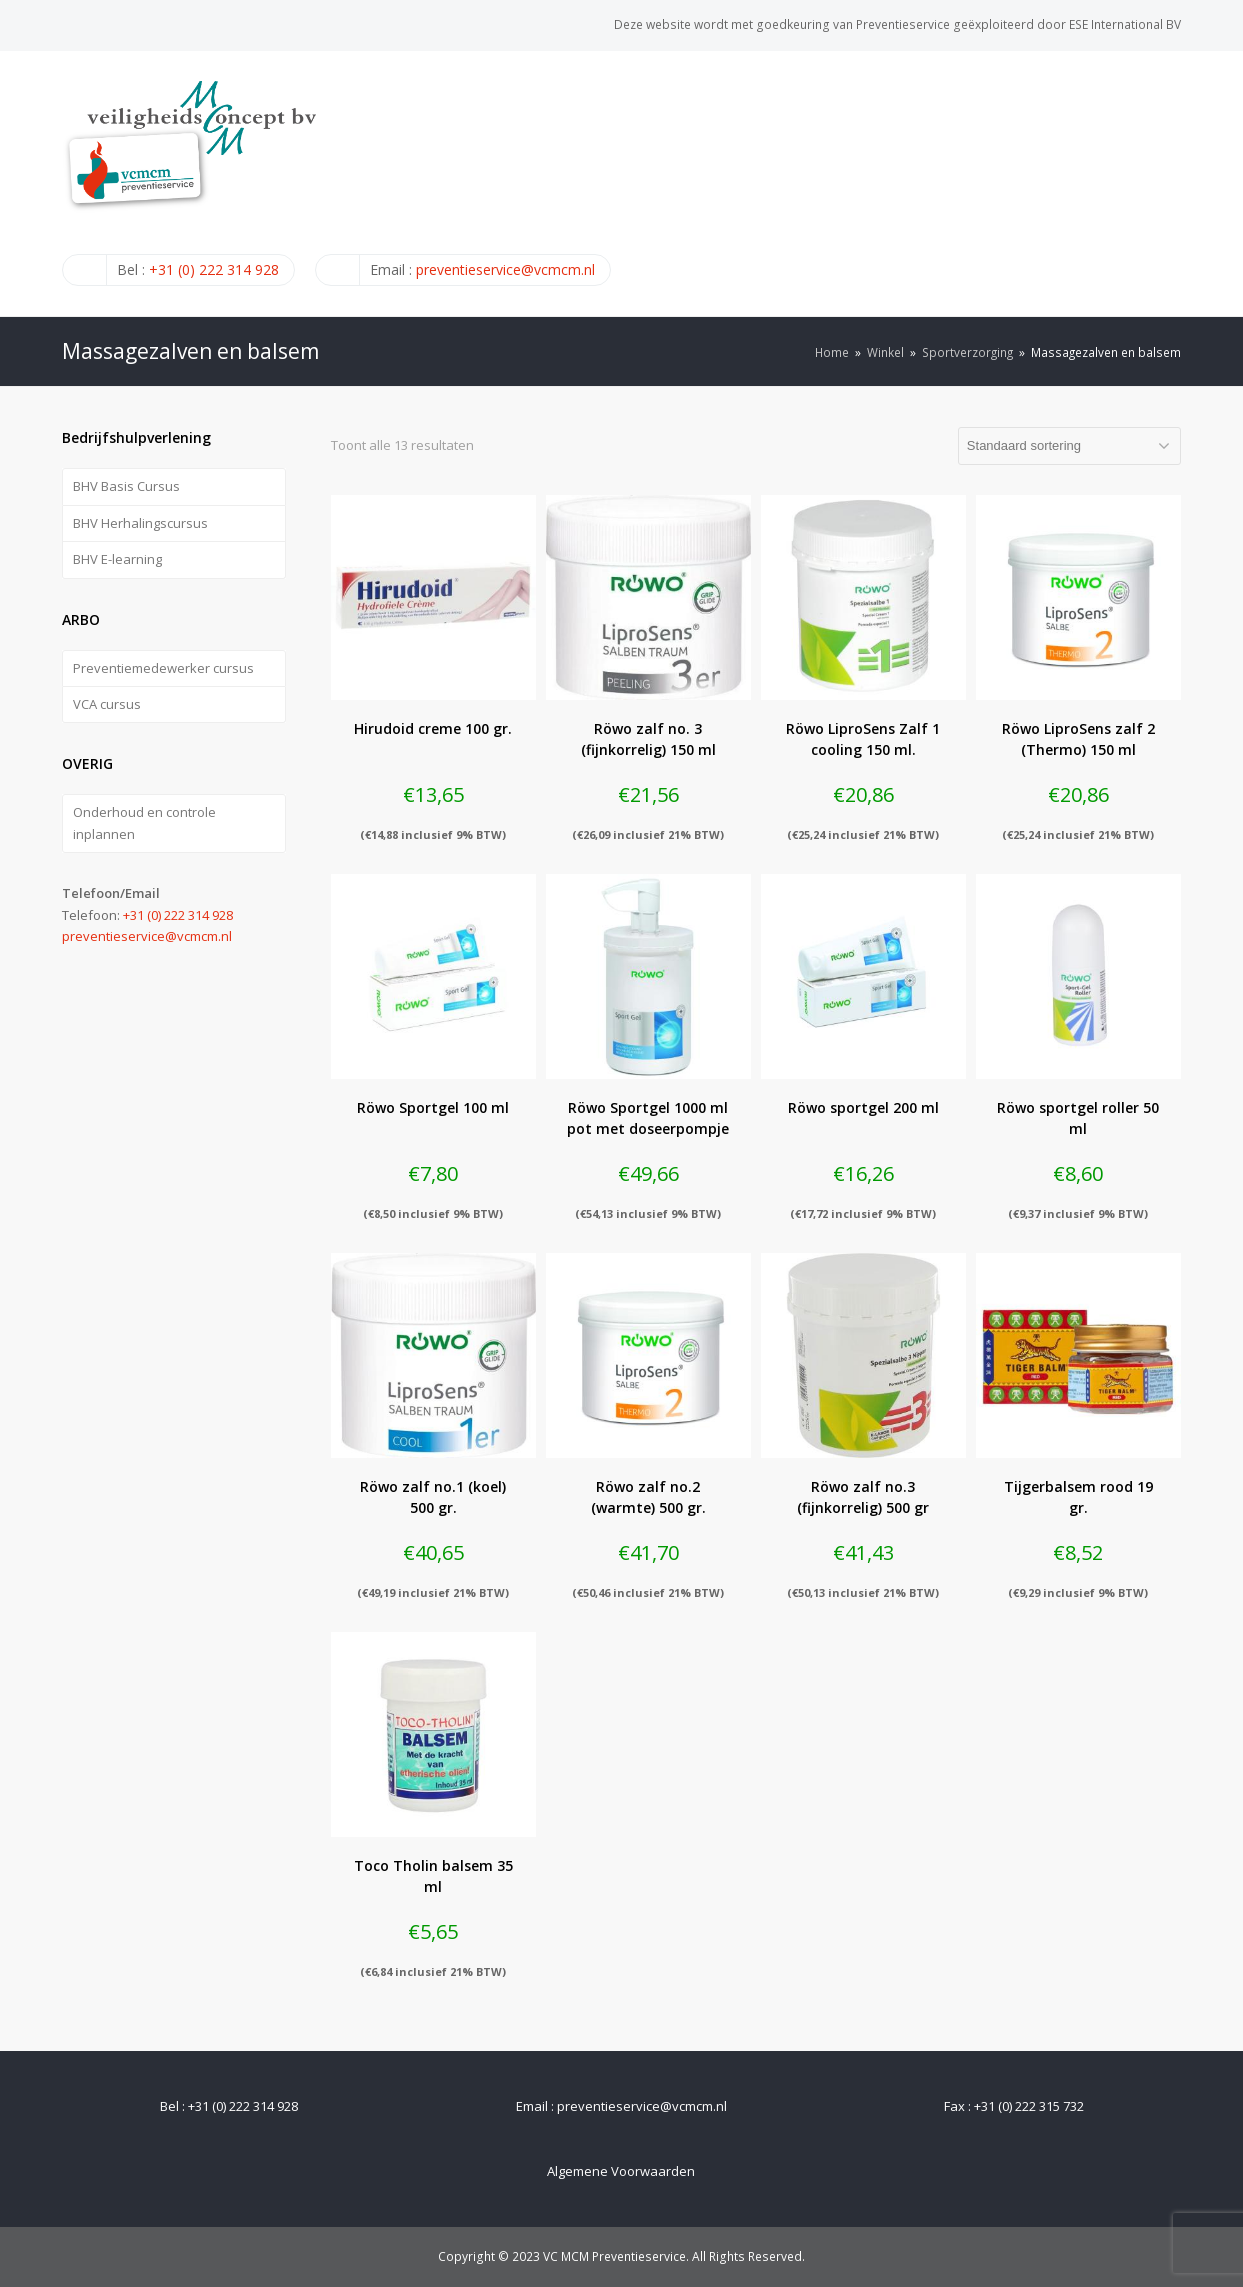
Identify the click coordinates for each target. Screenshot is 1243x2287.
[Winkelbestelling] (1069, 446)
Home (832, 352)
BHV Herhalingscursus (140, 523)
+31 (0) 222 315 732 (1029, 2106)
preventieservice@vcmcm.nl (505, 269)
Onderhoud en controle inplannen (144, 822)
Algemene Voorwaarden (621, 2171)
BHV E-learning (117, 559)
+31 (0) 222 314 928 (214, 269)
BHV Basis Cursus (126, 486)
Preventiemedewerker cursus (163, 668)
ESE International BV (1125, 24)
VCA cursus (107, 704)
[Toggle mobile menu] (1170, 183)
